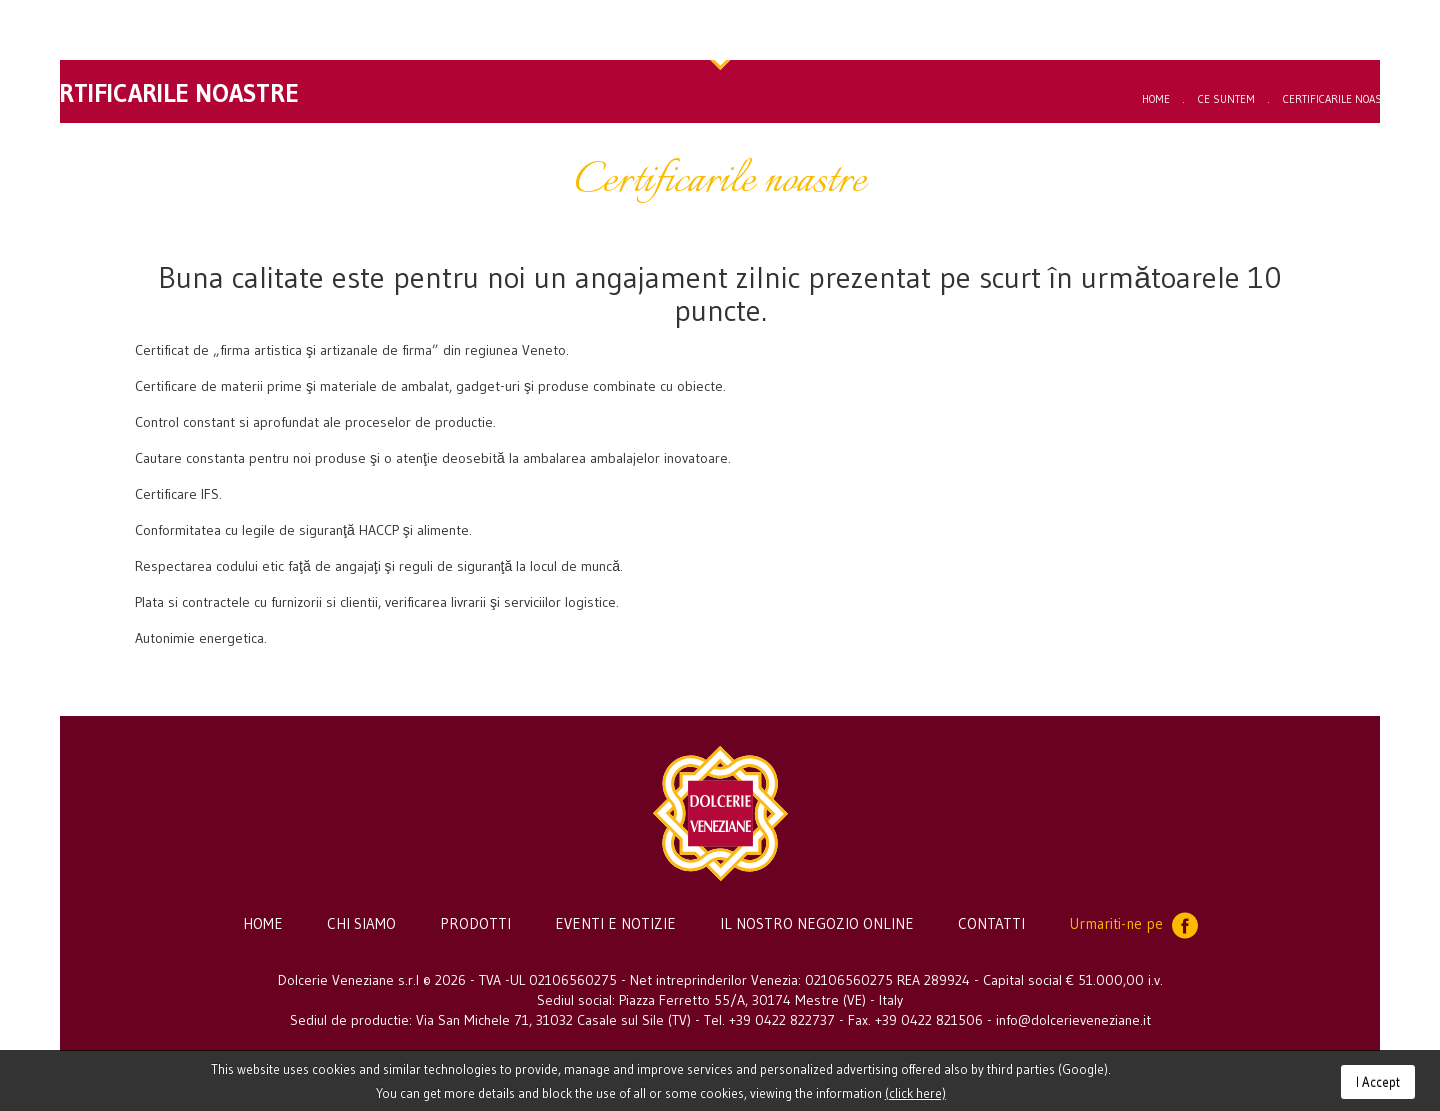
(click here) (915, 1093)
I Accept (1378, 1082)
